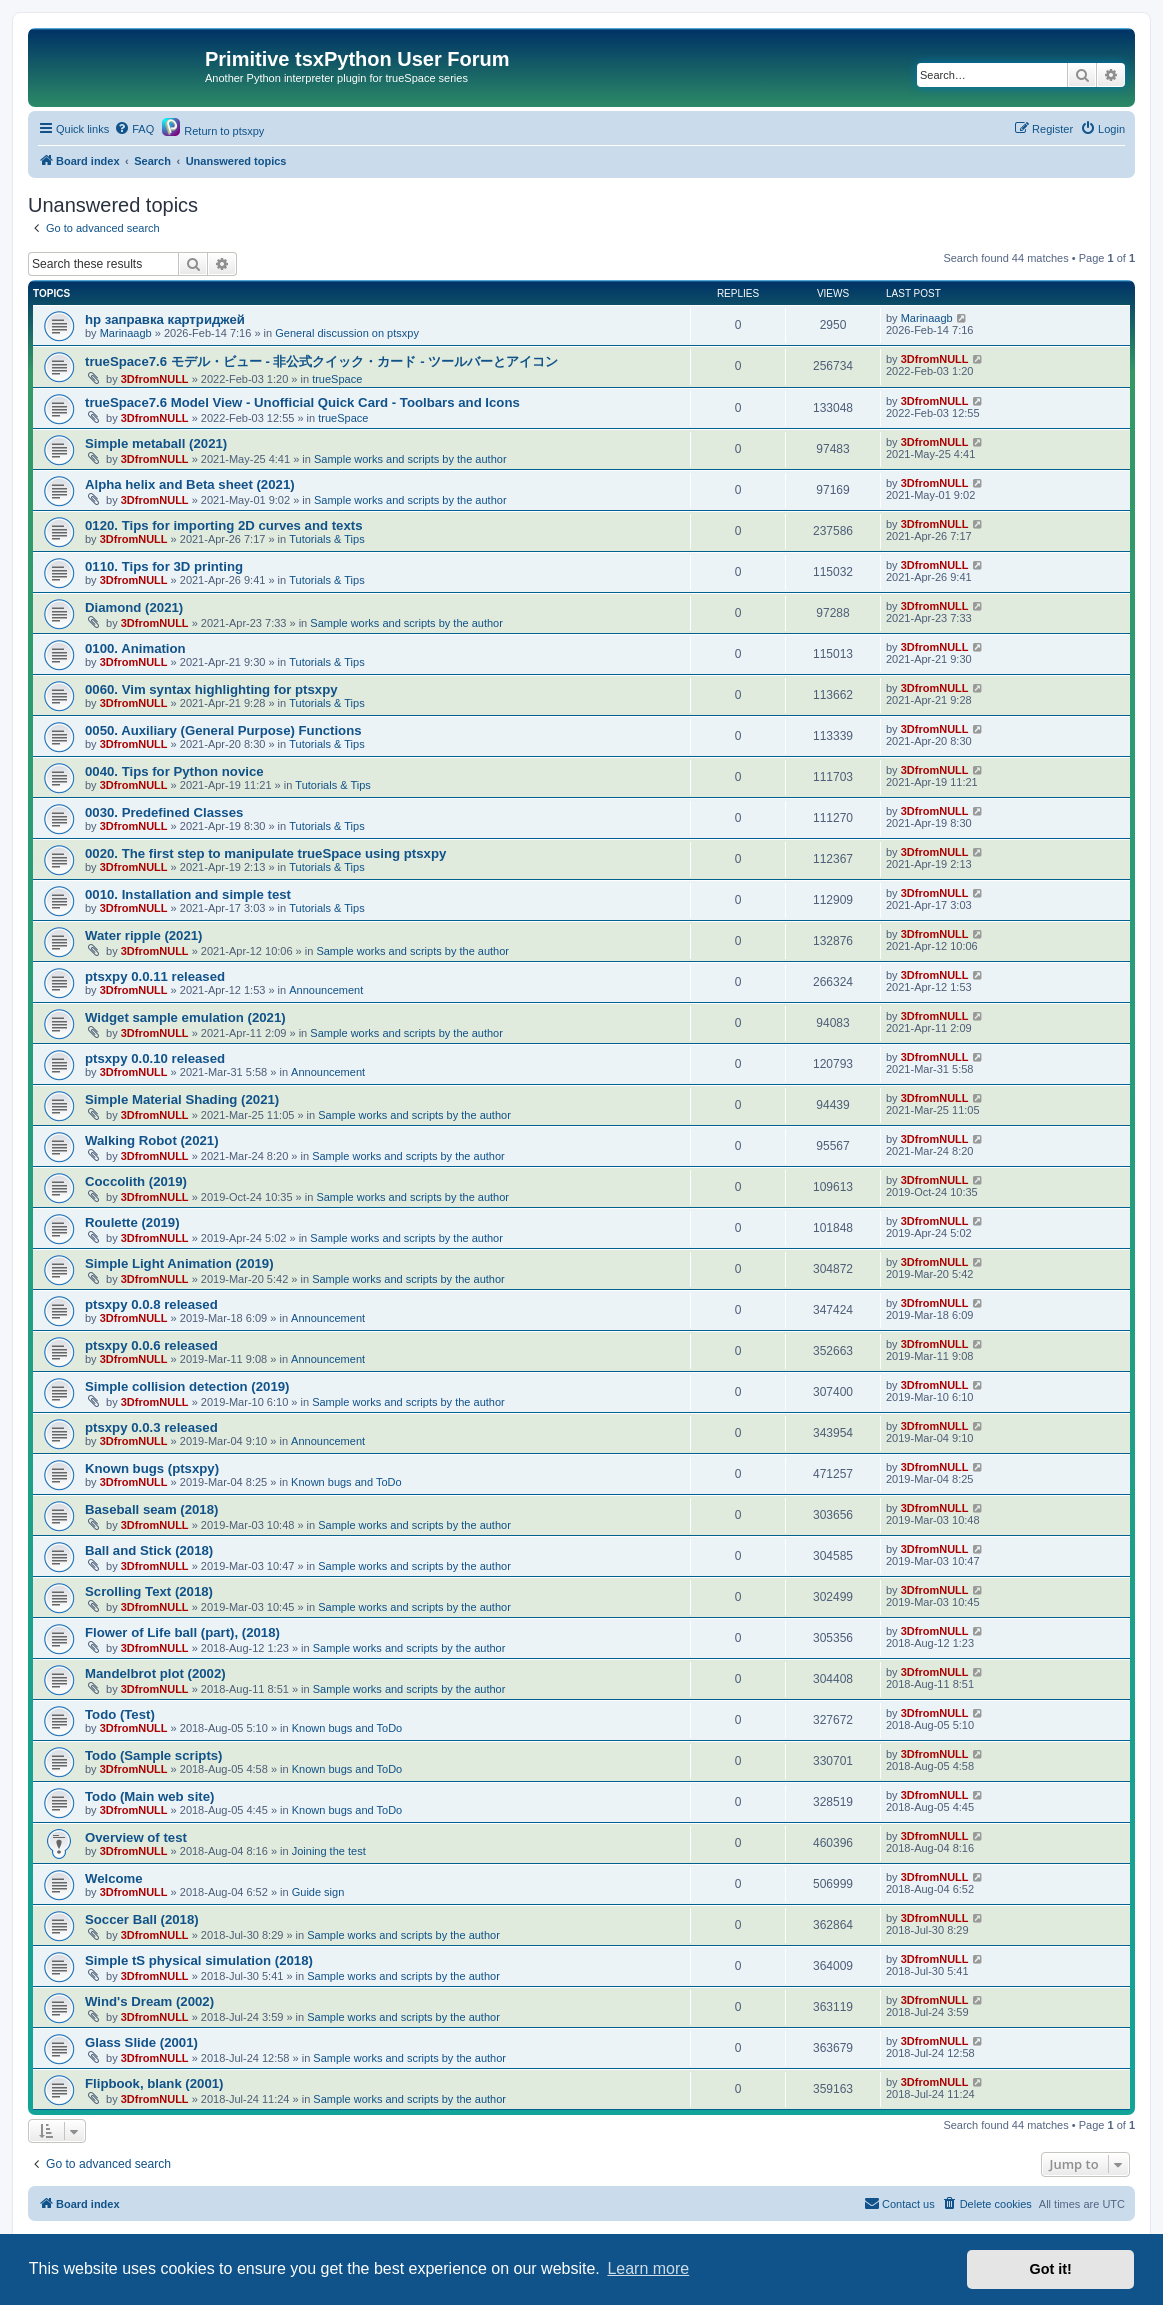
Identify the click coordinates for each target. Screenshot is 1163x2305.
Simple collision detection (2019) (187, 1386)
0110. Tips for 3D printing (164, 566)
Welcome (114, 1878)
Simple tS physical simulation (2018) (199, 1960)
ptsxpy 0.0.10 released (155, 1058)
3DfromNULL (155, 379)
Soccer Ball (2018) (142, 1919)
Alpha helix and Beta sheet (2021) (190, 484)
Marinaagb (126, 333)
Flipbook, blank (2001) (154, 2083)
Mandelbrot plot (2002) (155, 1673)
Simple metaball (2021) (156, 443)
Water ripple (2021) (144, 935)
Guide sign (318, 1892)
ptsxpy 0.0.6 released (151, 1345)
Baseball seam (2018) (151, 1509)
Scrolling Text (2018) (149, 1591)
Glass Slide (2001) (141, 2042)
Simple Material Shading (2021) (182, 1099)
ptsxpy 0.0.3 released (151, 1427)
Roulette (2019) (132, 1222)
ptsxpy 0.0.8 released (151, 1304)
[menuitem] (134, 129)
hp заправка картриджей (165, 319)
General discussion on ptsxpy (347, 333)
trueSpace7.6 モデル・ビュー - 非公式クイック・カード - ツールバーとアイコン (321, 361)
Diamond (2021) (134, 607)
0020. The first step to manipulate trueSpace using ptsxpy (265, 853)
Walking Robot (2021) (152, 1140)
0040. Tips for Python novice (174, 771)
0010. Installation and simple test (188, 894)
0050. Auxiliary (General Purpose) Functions (223, 730)
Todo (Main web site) (149, 1796)
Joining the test (329, 1851)
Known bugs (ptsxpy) (152, 1468)
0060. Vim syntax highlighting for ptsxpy (211, 689)
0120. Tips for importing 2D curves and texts (224, 525)
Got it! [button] (1051, 2269)
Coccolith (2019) (136, 1181)
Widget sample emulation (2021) (185, 1017)
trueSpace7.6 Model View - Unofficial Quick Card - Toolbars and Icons (302, 402)
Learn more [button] (648, 2268)
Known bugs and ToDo (346, 1482)
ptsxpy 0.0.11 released (155, 976)
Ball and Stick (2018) (149, 1550)
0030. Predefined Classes (164, 812)
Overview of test (136, 1837)
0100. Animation (135, 648)
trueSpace (337, 379)
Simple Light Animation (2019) (179, 1263)
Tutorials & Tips (326, 539)
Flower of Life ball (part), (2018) (182, 1632)
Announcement (326, 990)
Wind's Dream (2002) (149, 2001)
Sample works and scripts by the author (410, 459)
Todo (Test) (120, 1714)
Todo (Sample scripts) (154, 1755)
